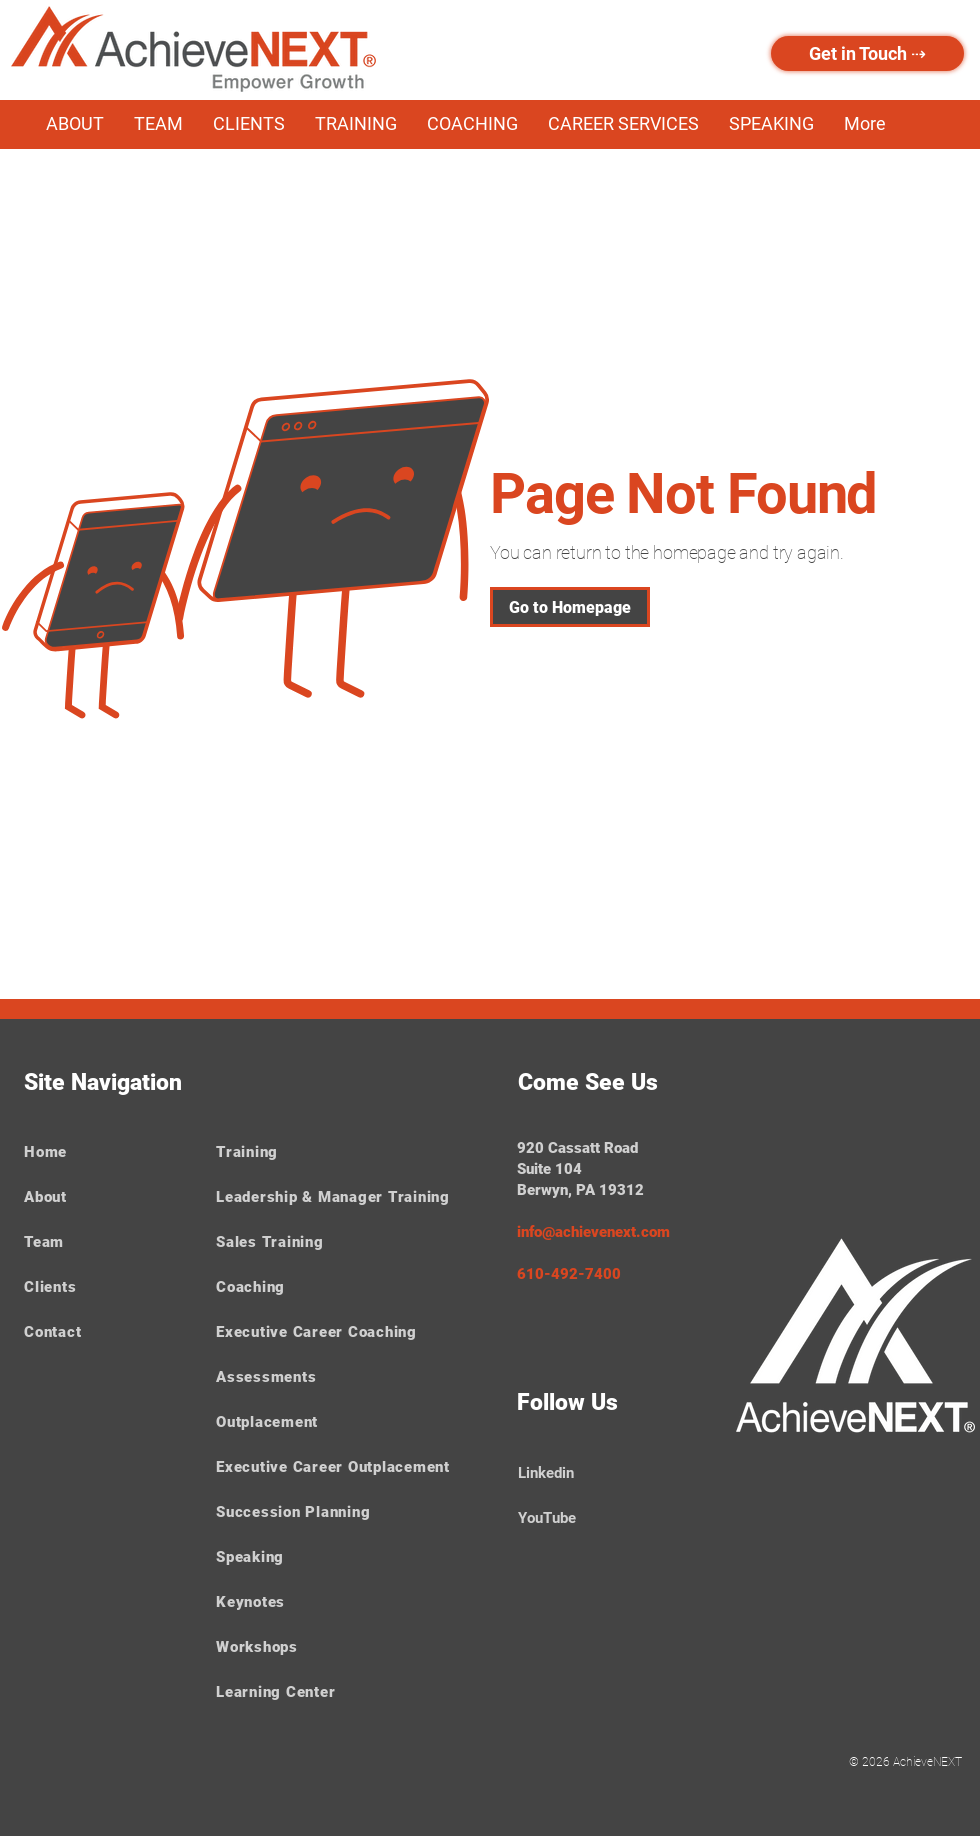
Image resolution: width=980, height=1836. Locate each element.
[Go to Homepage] (570, 607)
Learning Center (275, 1692)
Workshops (257, 1647)
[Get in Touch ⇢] (867, 53)
